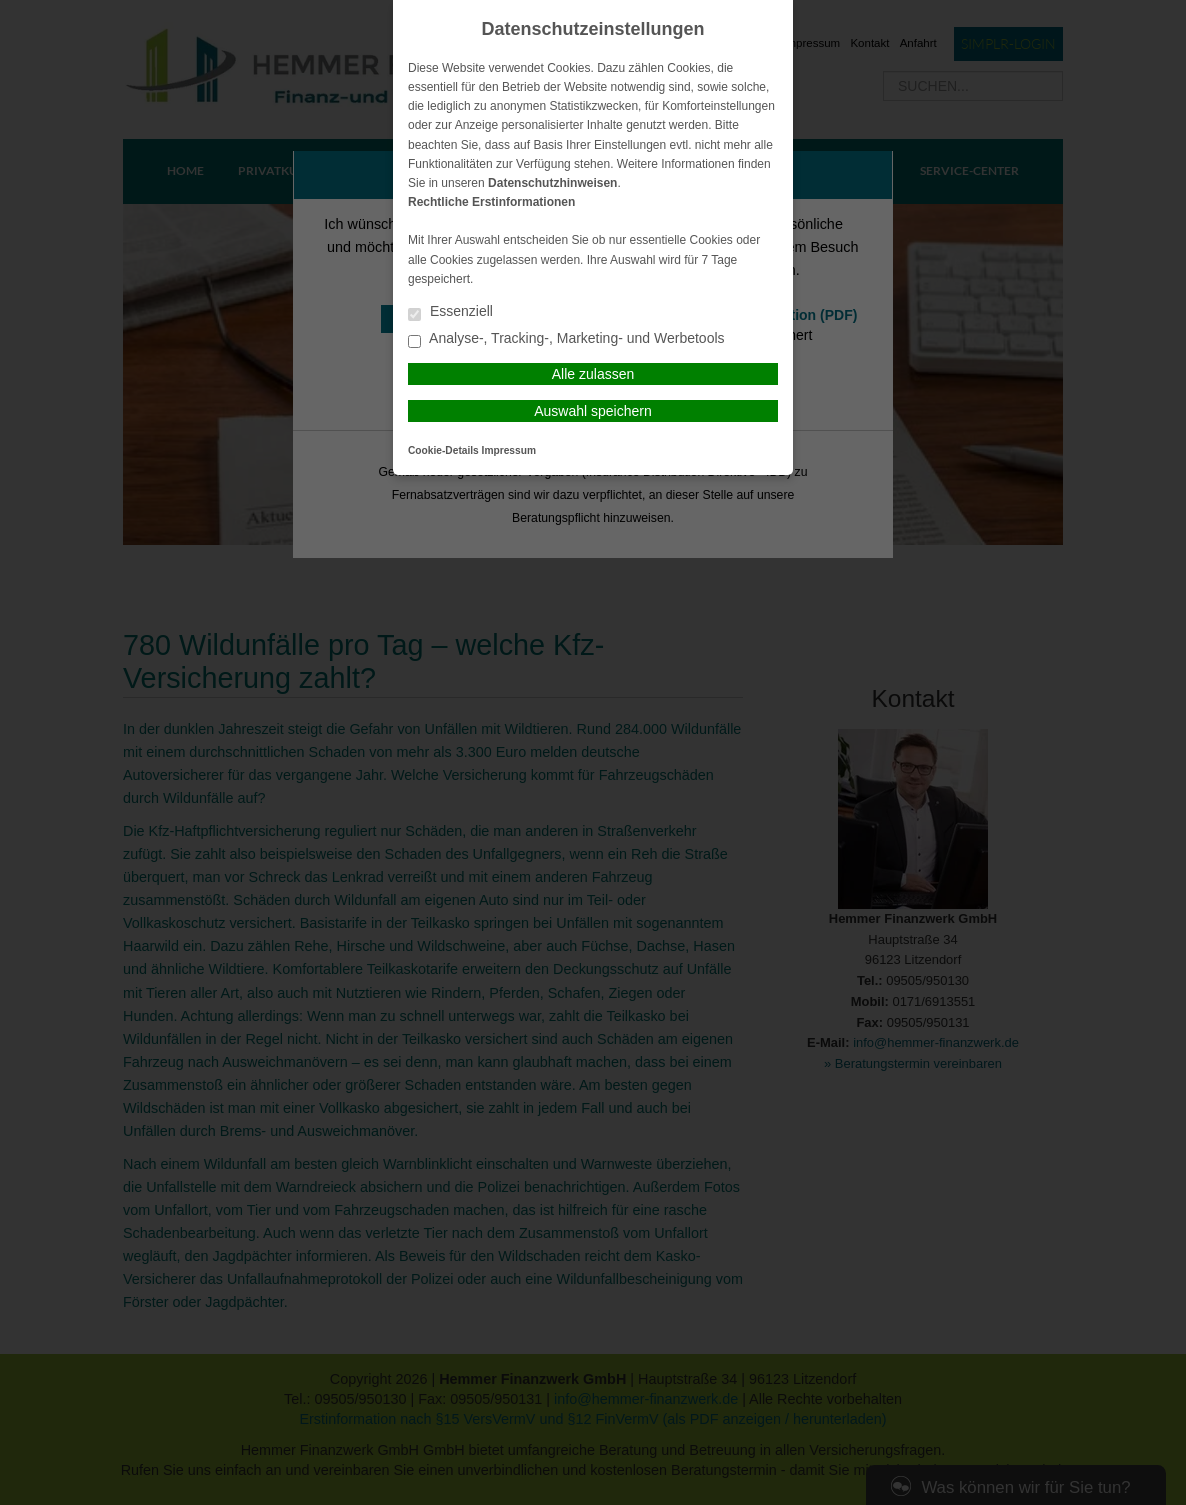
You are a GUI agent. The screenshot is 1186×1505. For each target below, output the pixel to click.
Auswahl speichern (593, 411)
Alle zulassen (593, 374)
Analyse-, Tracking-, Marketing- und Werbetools (566, 339)
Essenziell (450, 312)
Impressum (509, 450)
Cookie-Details (443, 450)
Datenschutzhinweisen (552, 183)
